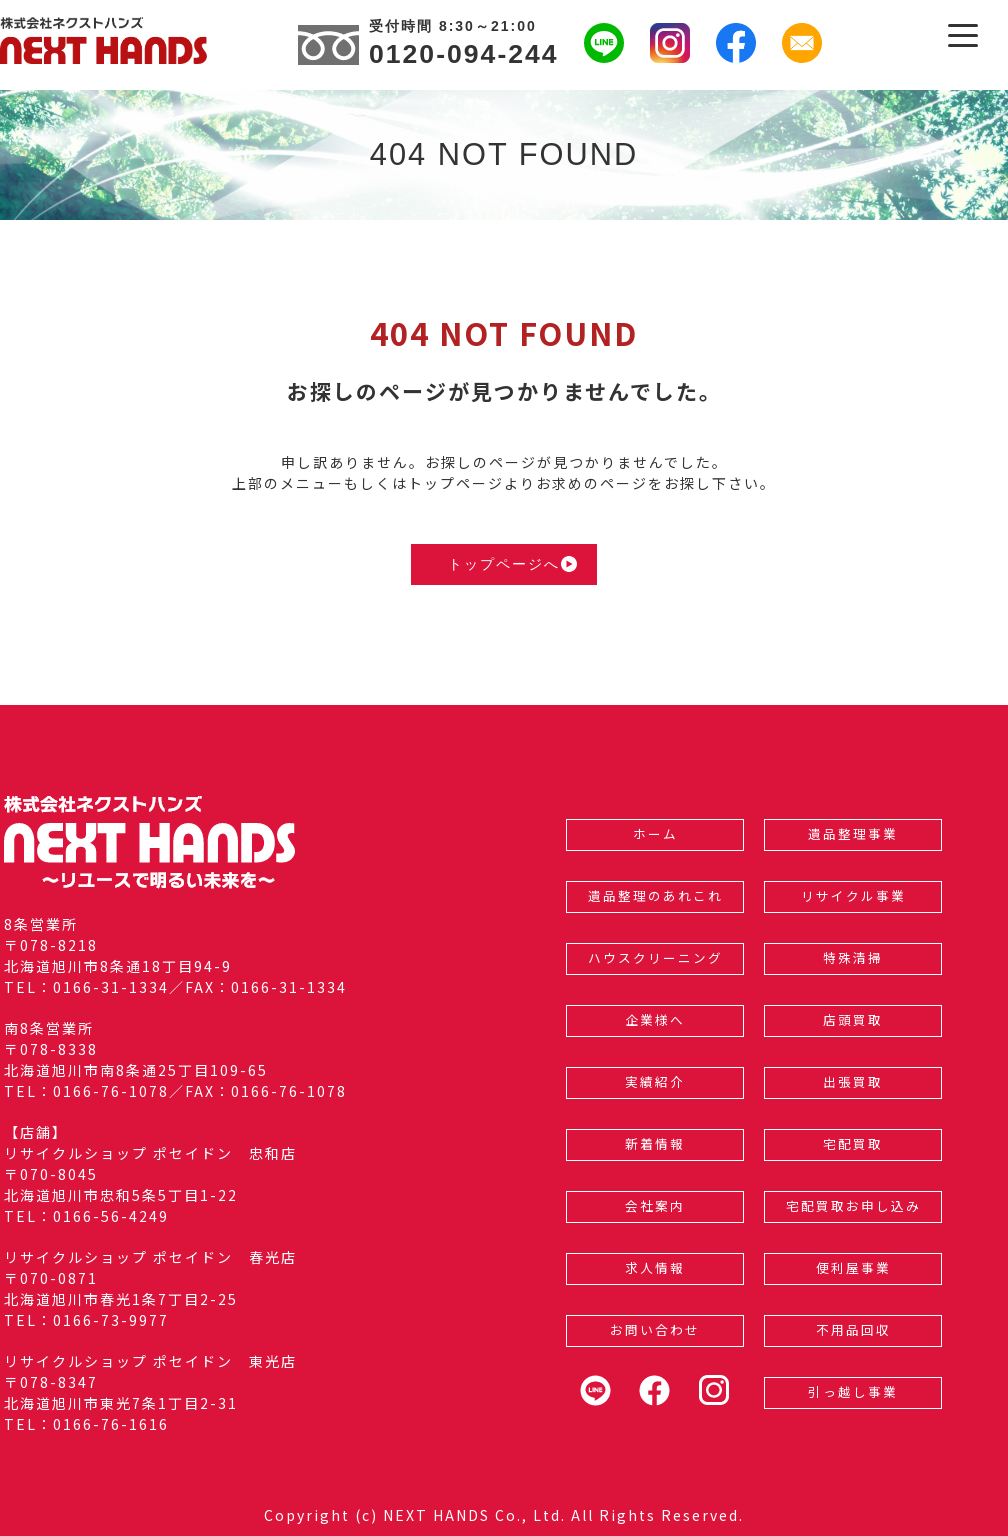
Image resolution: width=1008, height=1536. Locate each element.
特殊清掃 (853, 957)
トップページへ (512, 564)
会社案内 (655, 1205)
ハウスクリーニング (655, 957)
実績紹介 (655, 1081)
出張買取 (853, 1081)
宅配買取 (853, 1143)
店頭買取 (853, 1019)
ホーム (655, 833)
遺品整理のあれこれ (655, 895)
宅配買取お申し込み (853, 1205)
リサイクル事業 (853, 895)
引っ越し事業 (853, 1391)
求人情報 (655, 1267)
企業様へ (655, 1019)
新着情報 (655, 1143)
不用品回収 (853, 1329)
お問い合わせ (655, 1329)
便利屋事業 (853, 1267)
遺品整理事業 (853, 833)
